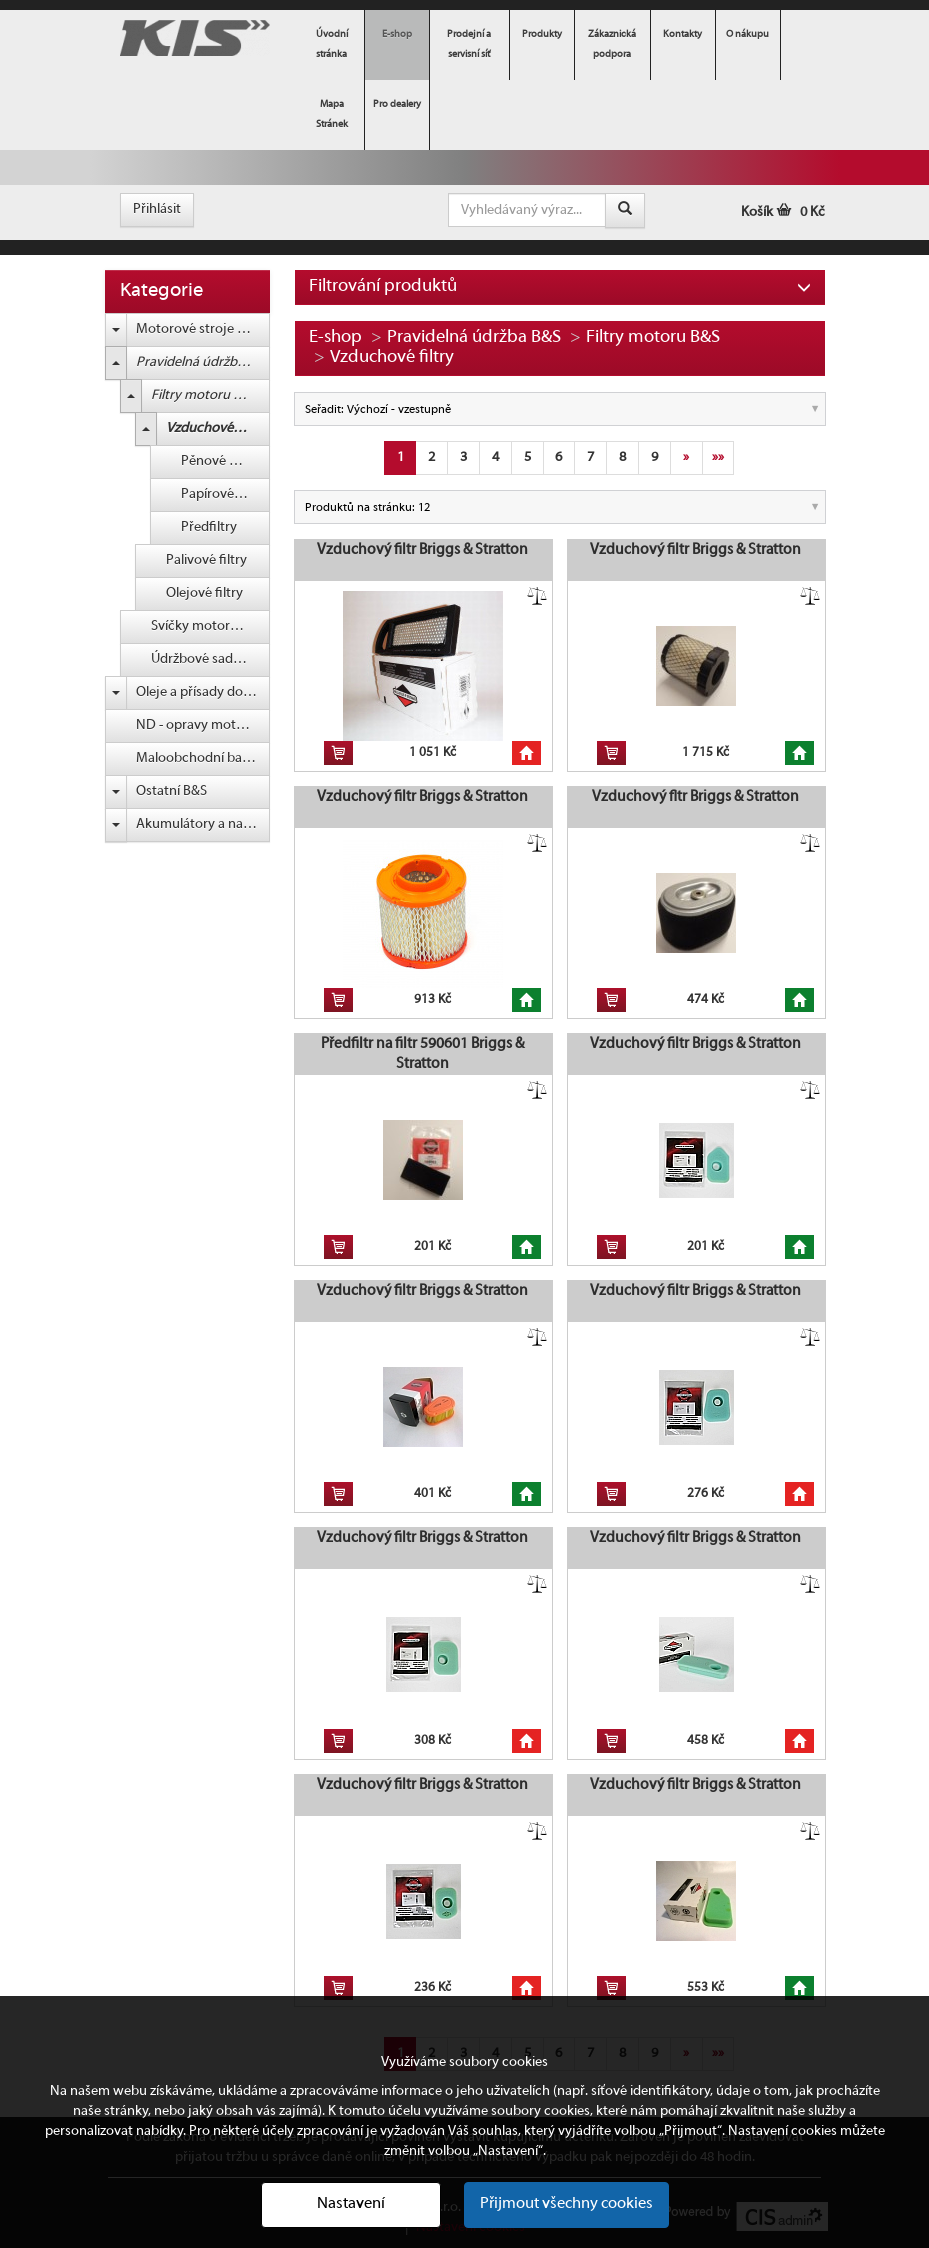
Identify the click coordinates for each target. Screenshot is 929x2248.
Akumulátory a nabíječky (203, 824)
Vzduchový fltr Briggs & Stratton (695, 797)
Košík (783, 212)
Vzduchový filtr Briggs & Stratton (422, 550)
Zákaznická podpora (612, 44)
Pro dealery (397, 104)
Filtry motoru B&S (204, 395)
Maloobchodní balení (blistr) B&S (203, 758)
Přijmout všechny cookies (566, 2204)
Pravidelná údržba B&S (203, 362)
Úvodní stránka (332, 44)
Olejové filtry (204, 593)
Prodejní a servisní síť (469, 44)
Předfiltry (209, 527)
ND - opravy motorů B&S (203, 725)
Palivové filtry (206, 560)
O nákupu (747, 34)
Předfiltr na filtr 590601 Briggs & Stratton (422, 1054)
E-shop (397, 34)
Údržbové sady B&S (209, 659)
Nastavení (351, 2204)
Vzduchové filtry (215, 428)
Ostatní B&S (171, 791)
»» (718, 457)
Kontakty (682, 34)
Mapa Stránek (332, 114)
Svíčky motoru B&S (208, 626)
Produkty (542, 34)
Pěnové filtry (219, 461)
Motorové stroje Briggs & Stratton (203, 329)
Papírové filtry (223, 494)
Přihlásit (157, 209)
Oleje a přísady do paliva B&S (203, 692)
